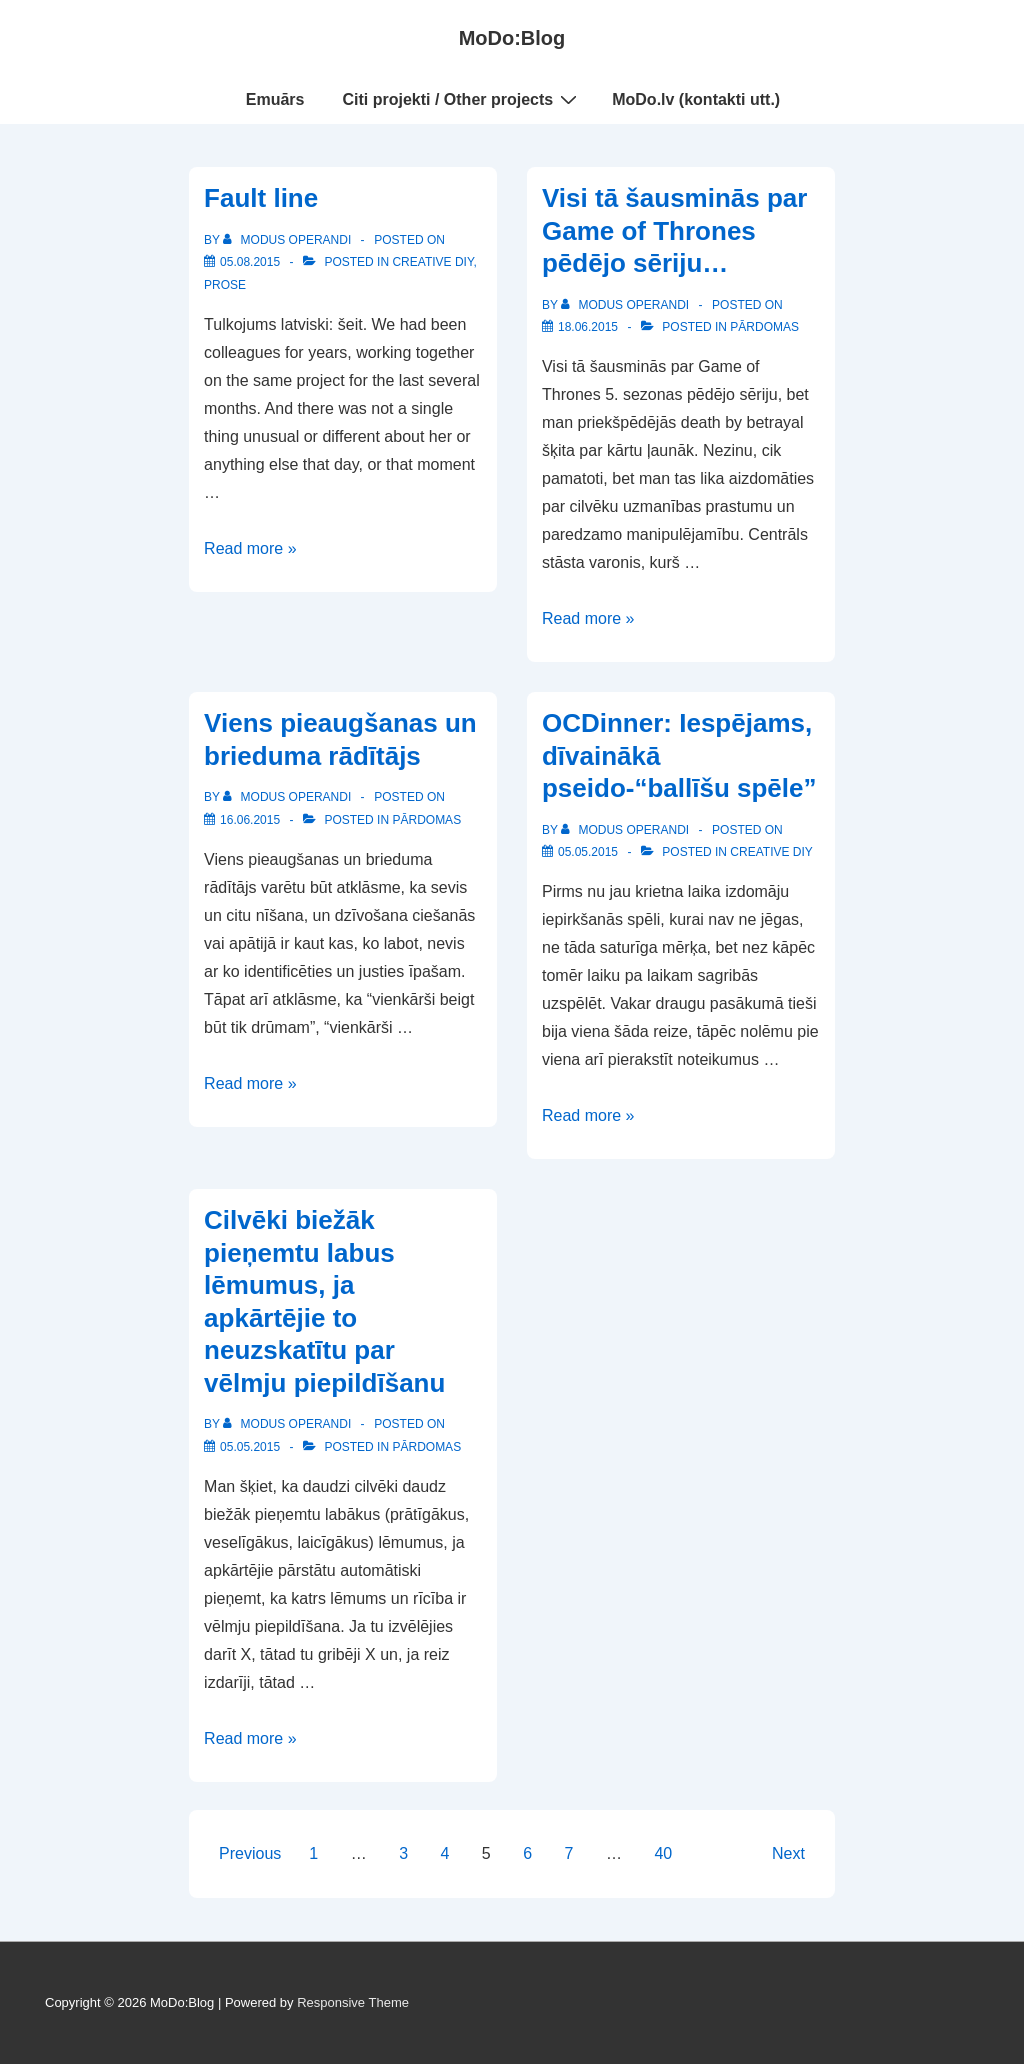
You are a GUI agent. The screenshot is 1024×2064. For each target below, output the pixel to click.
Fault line (261, 198)
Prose (225, 285)
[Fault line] (250, 262)
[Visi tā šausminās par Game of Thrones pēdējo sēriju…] (588, 327)
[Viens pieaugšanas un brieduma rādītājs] (250, 820)
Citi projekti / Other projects (463, 99)
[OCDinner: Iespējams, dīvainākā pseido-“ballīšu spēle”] (588, 852)
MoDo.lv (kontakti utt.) (696, 99)
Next (788, 1853)
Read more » (250, 548)
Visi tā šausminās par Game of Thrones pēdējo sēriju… (674, 230)
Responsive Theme (353, 2002)
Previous (250, 1853)
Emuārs (275, 99)
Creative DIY (432, 262)
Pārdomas (764, 327)
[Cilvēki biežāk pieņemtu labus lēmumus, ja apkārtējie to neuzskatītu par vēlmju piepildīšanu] (250, 1447)
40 (663, 1853)
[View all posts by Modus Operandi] (288, 240)
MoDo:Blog (512, 38)
